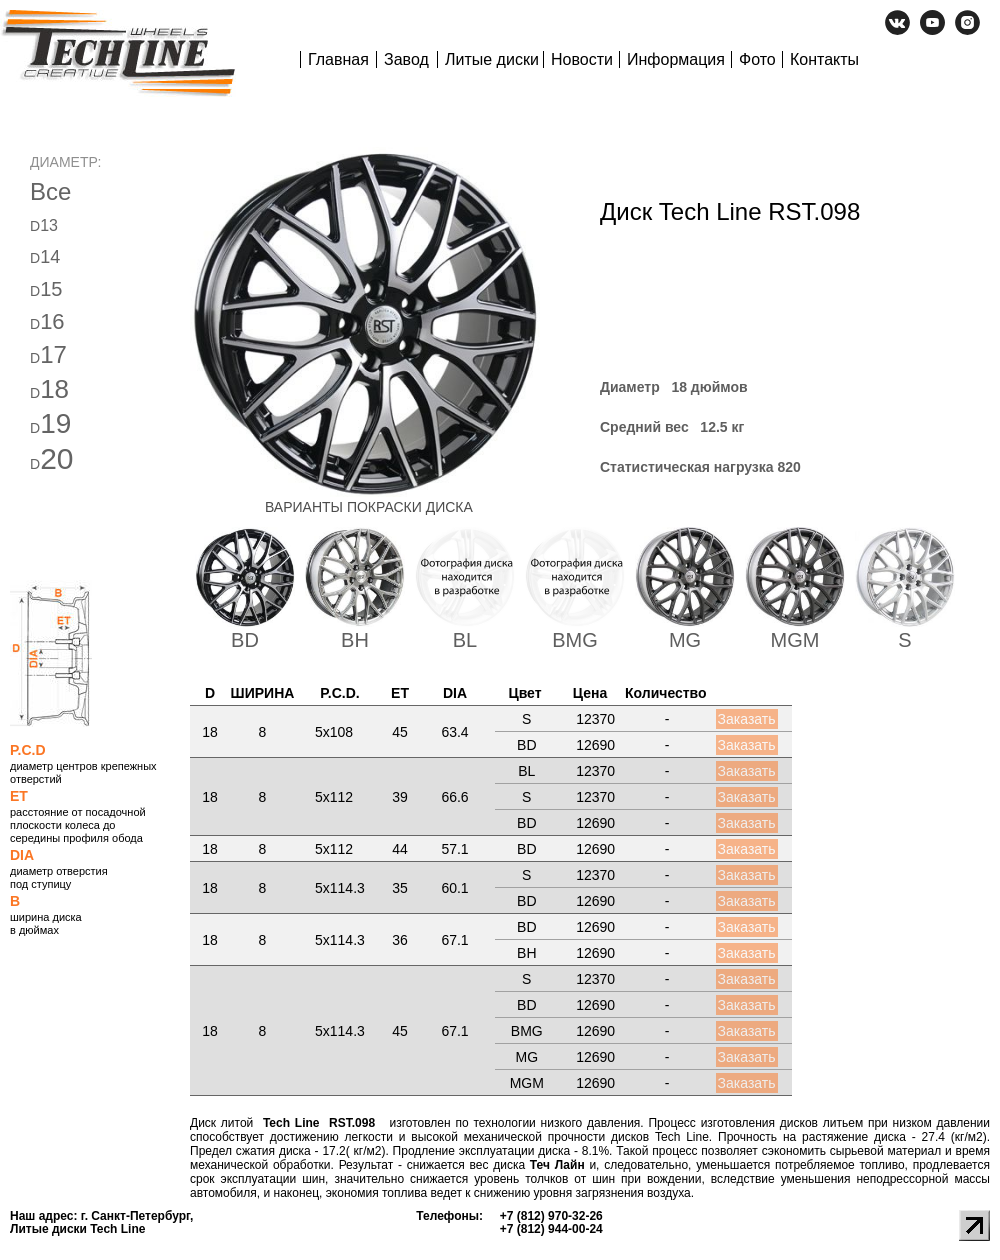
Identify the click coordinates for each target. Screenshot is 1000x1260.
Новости (582, 59)
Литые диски (492, 59)
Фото (757, 59)
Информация (676, 59)
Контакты (824, 59)
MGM (795, 640)
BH (355, 640)
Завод (406, 59)
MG (685, 640)
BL (465, 640)
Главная (338, 59)
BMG (575, 640)
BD (245, 640)
